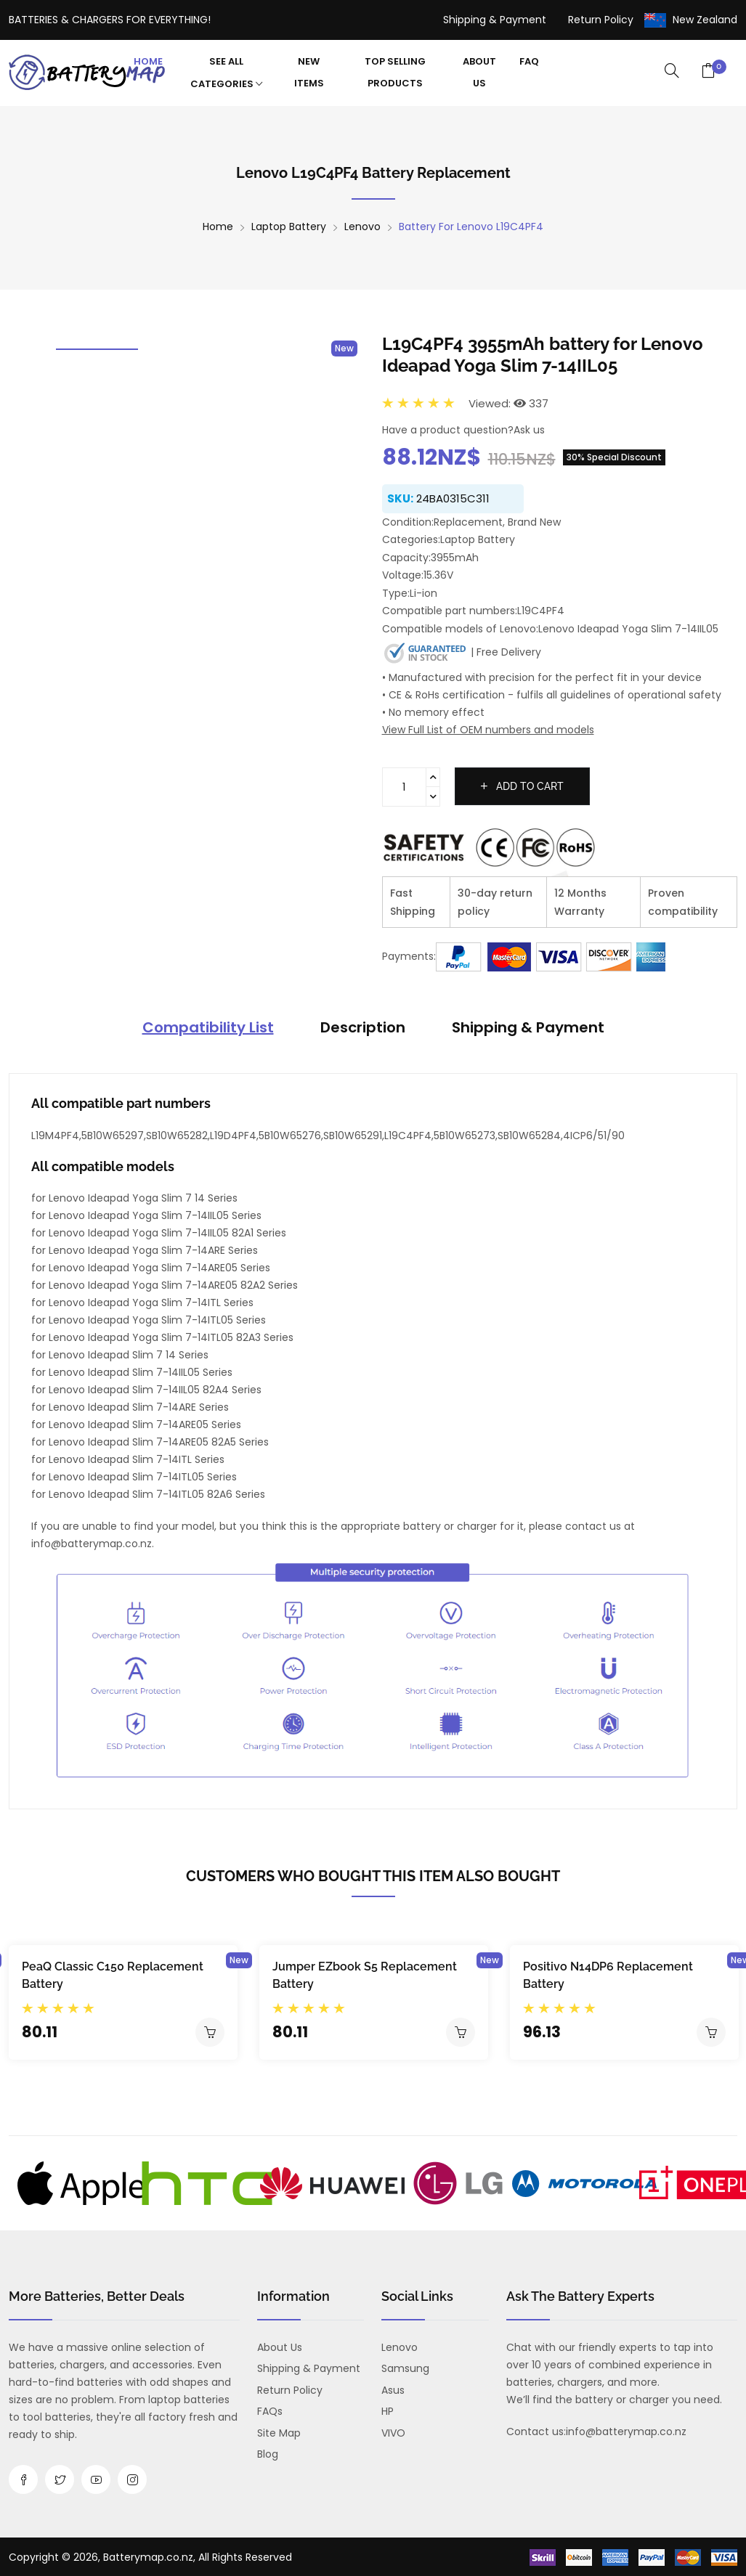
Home (148, 61)
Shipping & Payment (494, 19)
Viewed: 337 (508, 403)
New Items (309, 72)
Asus (393, 2390)
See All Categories (226, 72)
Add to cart (522, 786)
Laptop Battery (288, 226)
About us (279, 2347)
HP (387, 2411)
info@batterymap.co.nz (626, 2431)
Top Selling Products (395, 72)
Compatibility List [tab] (208, 1027)
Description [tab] (362, 1027)
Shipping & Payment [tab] (528, 1027)
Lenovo (362, 226)
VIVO (393, 2433)
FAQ (529, 61)
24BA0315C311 (453, 498)
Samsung (405, 2368)
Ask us (529, 430)
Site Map (279, 2433)
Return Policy (600, 19)
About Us (479, 72)
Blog (267, 2454)
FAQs (270, 2411)
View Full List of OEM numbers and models (488, 729)
